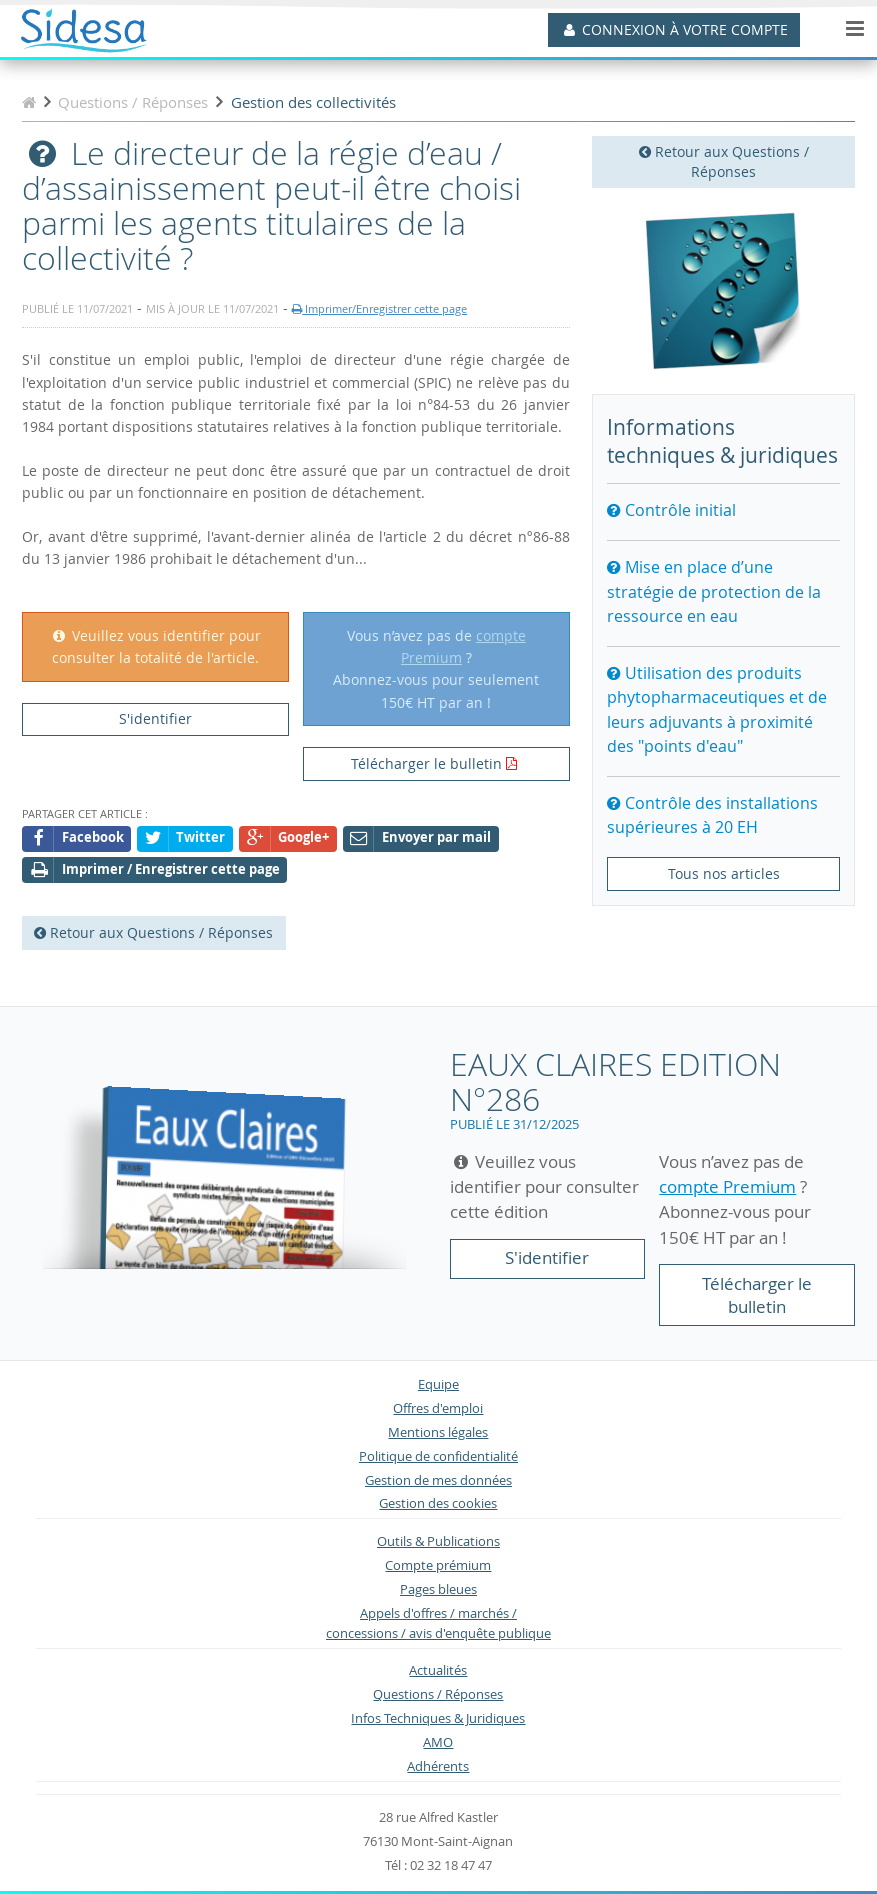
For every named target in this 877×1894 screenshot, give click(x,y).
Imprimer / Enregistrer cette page (155, 870)
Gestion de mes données (438, 1480)
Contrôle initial (671, 510)
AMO (438, 1742)
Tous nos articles (724, 873)
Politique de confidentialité (438, 1456)
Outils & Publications (438, 1541)
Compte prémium (438, 1565)
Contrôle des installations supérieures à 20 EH (712, 815)
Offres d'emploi (438, 1408)
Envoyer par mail (420, 838)
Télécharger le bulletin (426, 763)
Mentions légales (438, 1432)
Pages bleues (438, 1589)
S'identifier (155, 718)
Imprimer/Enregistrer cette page (379, 308)
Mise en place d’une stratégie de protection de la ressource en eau (714, 591)
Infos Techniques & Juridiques (438, 1718)
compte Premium (727, 1186)
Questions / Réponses (438, 1694)
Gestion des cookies (438, 1503)
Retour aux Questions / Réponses (724, 161)
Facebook (77, 838)
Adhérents (438, 1766)
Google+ (287, 838)
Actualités (438, 1670)
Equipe (438, 1384)
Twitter (185, 838)
